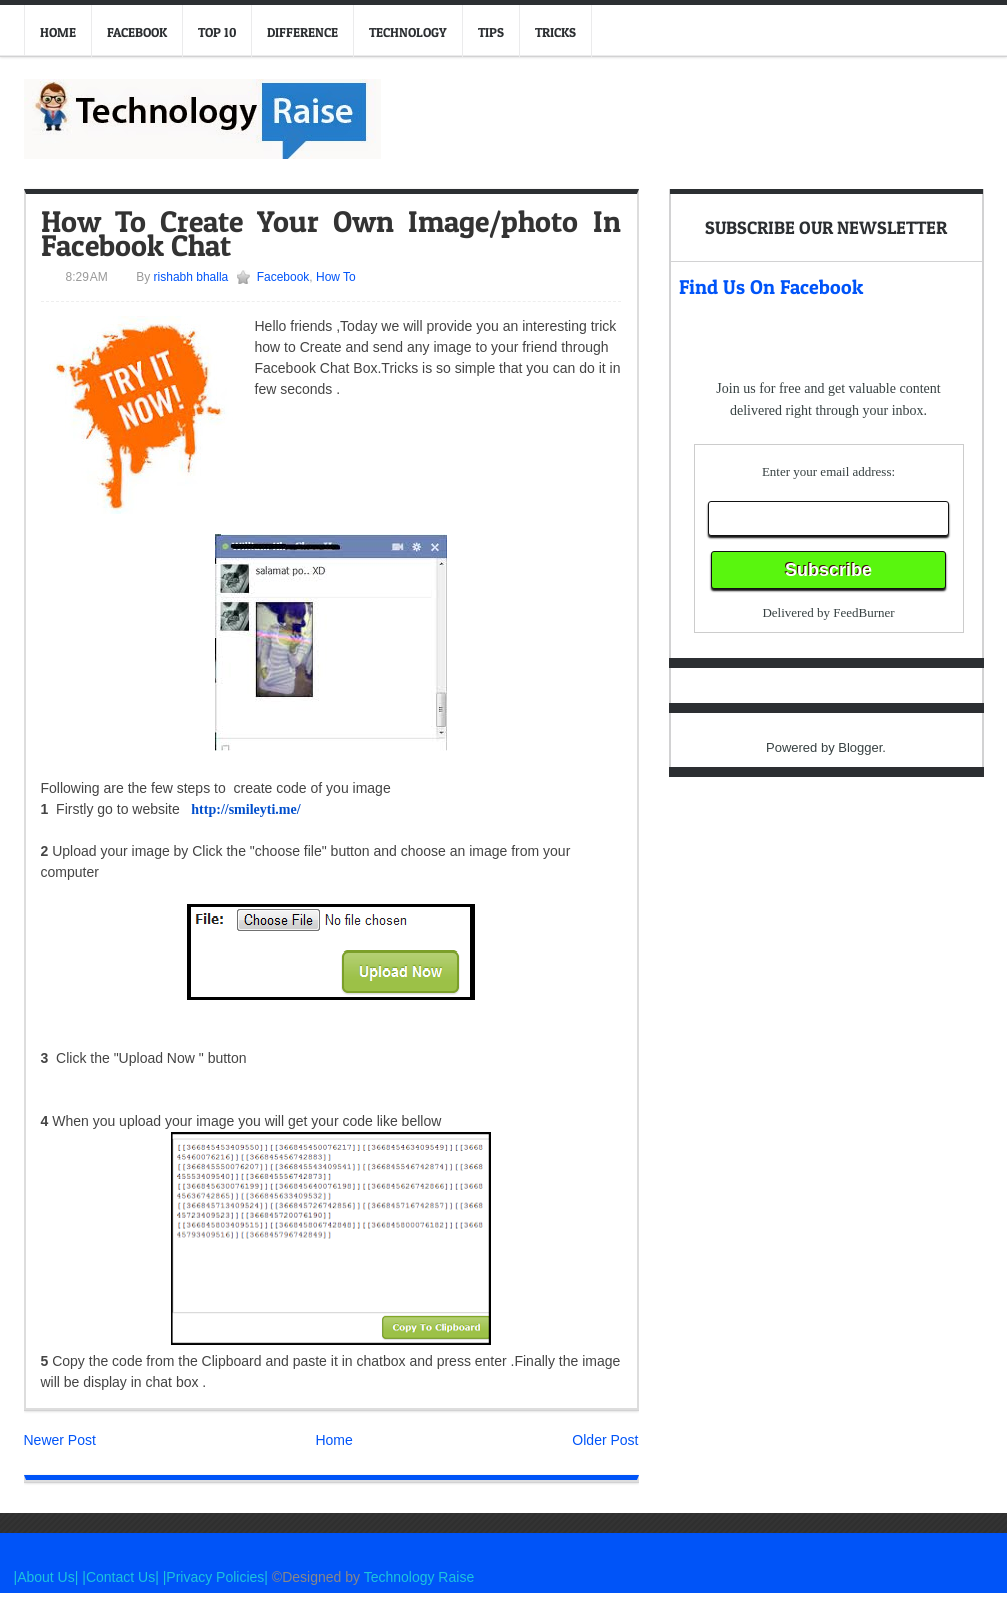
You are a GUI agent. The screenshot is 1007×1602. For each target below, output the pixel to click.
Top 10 (217, 32)
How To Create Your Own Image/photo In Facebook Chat (331, 233)
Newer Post (60, 1440)
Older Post (605, 1440)
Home (58, 32)
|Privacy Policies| (215, 1577)
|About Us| (48, 1577)
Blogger (860, 747)
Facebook (137, 32)
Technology (408, 32)
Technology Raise (419, 1577)
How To (336, 277)
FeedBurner (863, 612)
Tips (491, 32)
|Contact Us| (122, 1577)
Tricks (555, 32)
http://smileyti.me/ (245, 809)
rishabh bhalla (189, 277)
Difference (302, 32)
